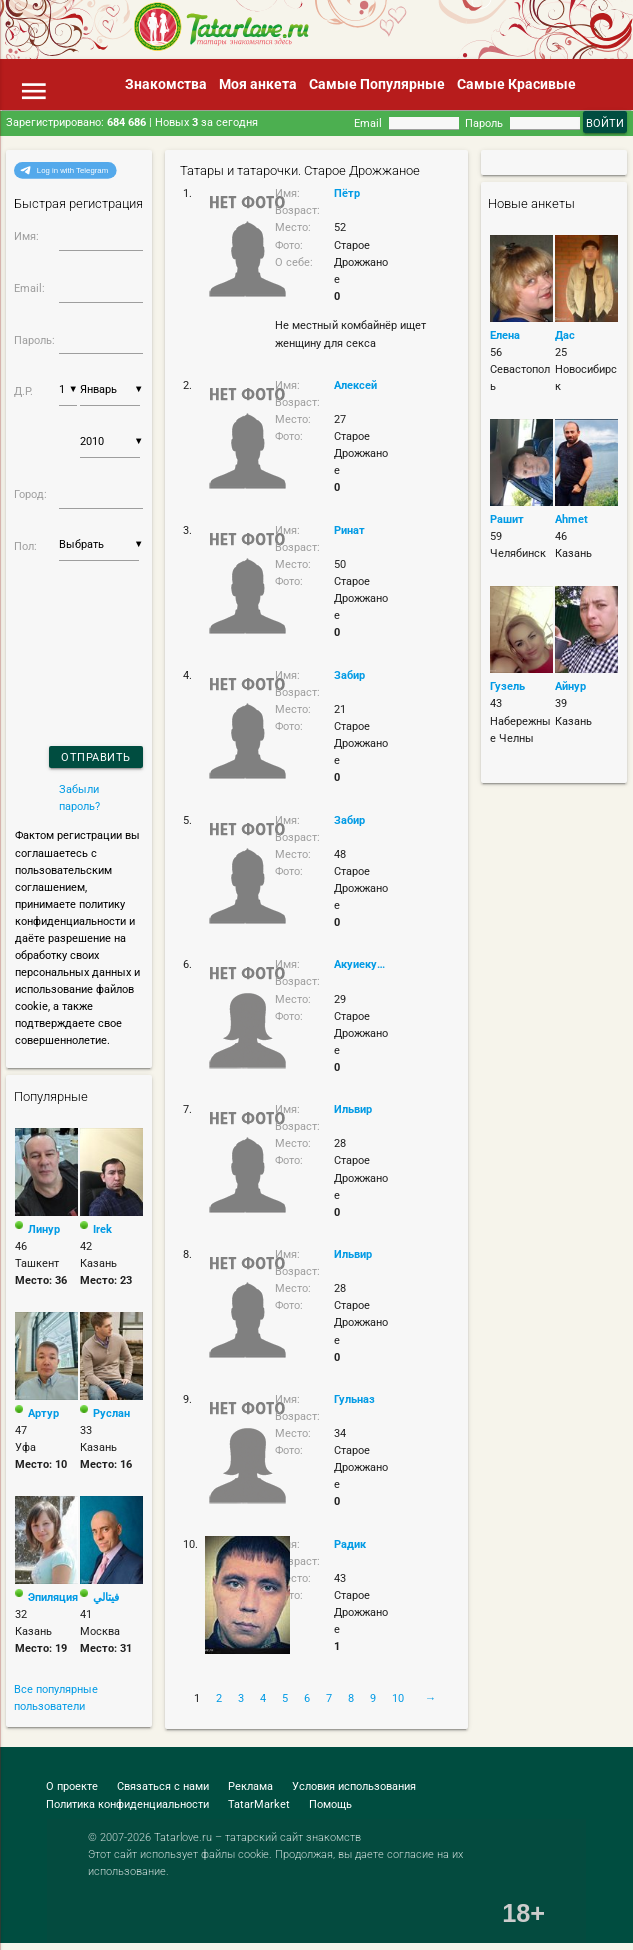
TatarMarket (259, 1804)
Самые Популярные (377, 84)
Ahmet (571, 519)
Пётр (347, 193)
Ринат (349, 530)
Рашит (507, 519)
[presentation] (68, 627)
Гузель (507, 686)
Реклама (250, 1786)
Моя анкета (258, 84)
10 (398, 1698)
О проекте (72, 1786)
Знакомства (166, 84)
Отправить (96, 757)
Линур (44, 1229)
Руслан (111, 1413)
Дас (565, 335)
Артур (43, 1413)
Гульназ (354, 1399)
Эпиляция (53, 1597)
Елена (505, 335)
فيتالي (106, 1597)
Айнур (570, 686)
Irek (102, 1229)
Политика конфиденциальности (127, 1804)
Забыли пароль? (79, 797)
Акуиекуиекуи (361, 964)
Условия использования (354, 1786)
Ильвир (353, 1109)
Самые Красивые (516, 84)
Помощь (330, 1804)
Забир (349, 675)
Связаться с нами (163, 1786)
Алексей (355, 385)
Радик (350, 1544)
